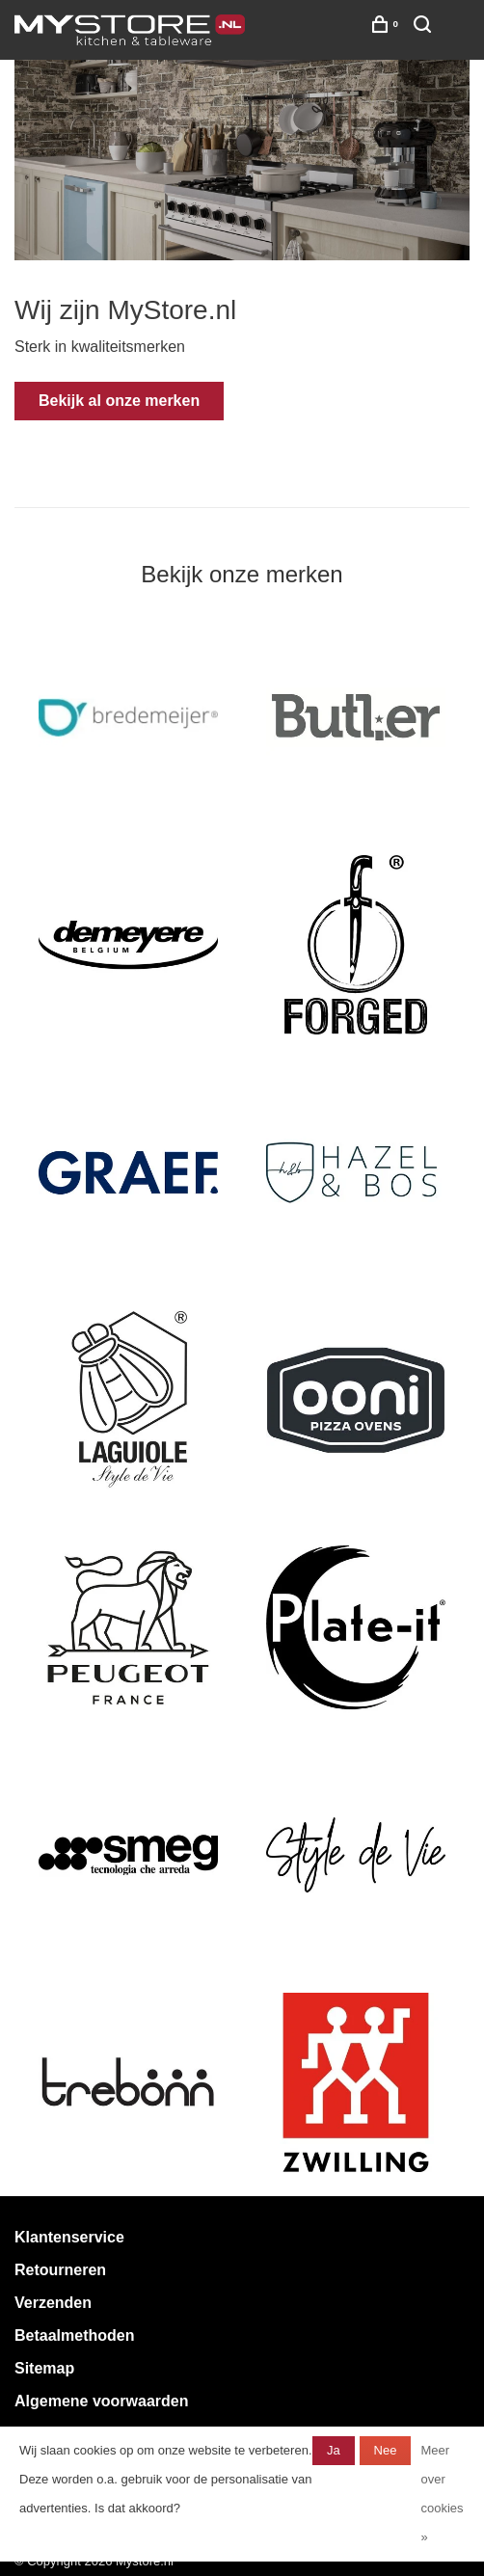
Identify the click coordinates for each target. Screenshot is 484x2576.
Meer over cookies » (441, 2493)
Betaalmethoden (74, 2335)
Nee (385, 2450)
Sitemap (44, 2368)
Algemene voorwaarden (101, 2401)
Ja (333, 2450)
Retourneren (60, 2270)
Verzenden (53, 2302)
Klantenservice (69, 2237)
